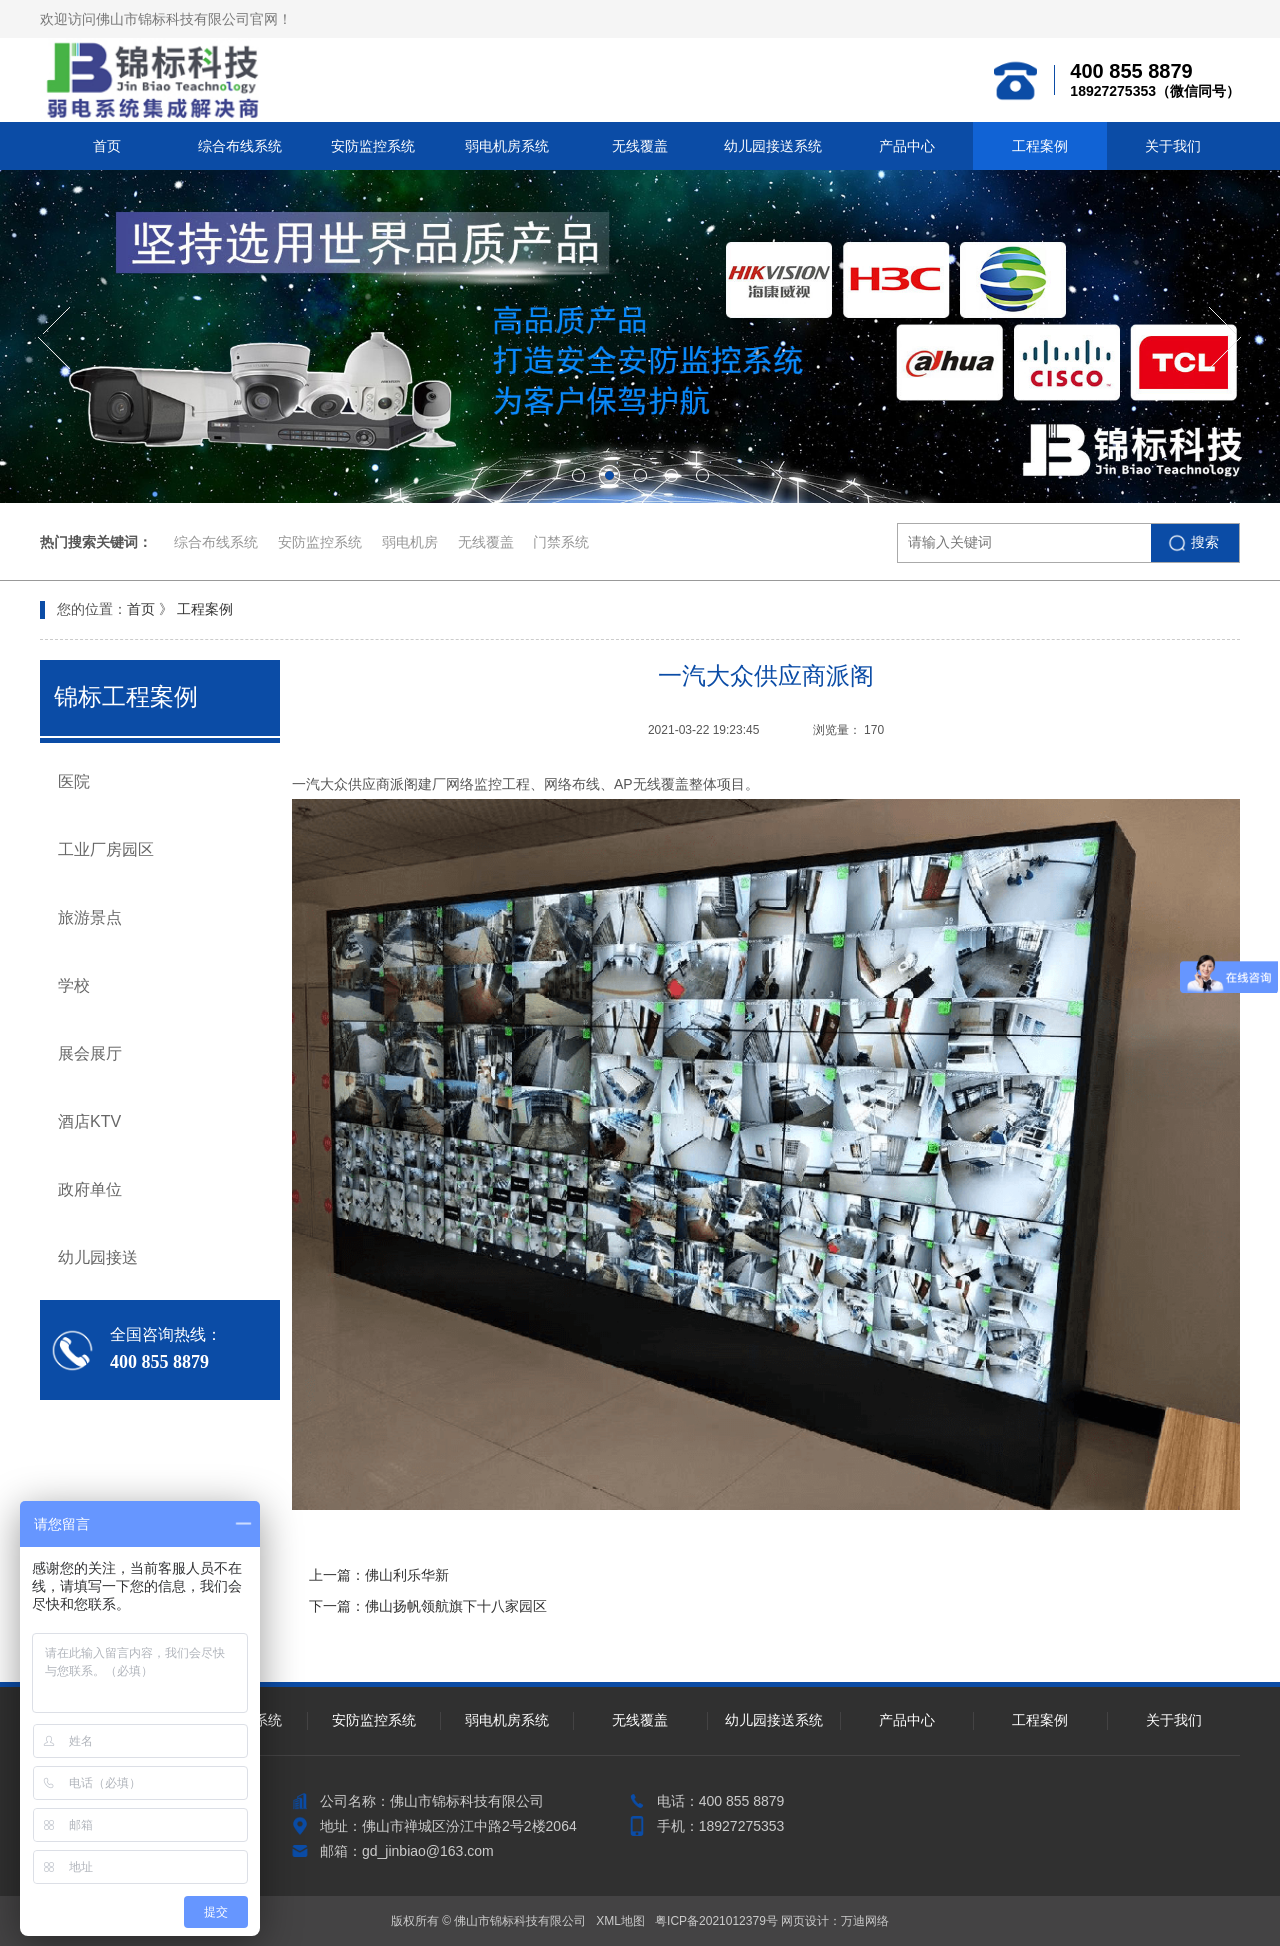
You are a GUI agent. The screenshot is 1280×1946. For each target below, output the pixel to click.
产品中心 (907, 146)
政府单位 (90, 1189)
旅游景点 (90, 917)
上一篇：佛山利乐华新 (379, 1575)
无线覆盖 (640, 146)
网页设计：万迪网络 (835, 1921)
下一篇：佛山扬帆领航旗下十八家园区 (428, 1606)
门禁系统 (561, 542)
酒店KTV (89, 1121)
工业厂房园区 (106, 849)
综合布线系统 (240, 146)
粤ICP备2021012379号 (716, 1921)
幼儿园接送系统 (773, 146)
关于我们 (1173, 146)
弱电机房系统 (507, 146)
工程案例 (1040, 146)
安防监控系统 (373, 146)
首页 (107, 146)
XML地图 (620, 1921)
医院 (74, 781)
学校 (74, 985)
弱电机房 (412, 542)
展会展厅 (90, 1053)
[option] (640, 336)
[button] (54, 338)
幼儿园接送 (98, 1257)
